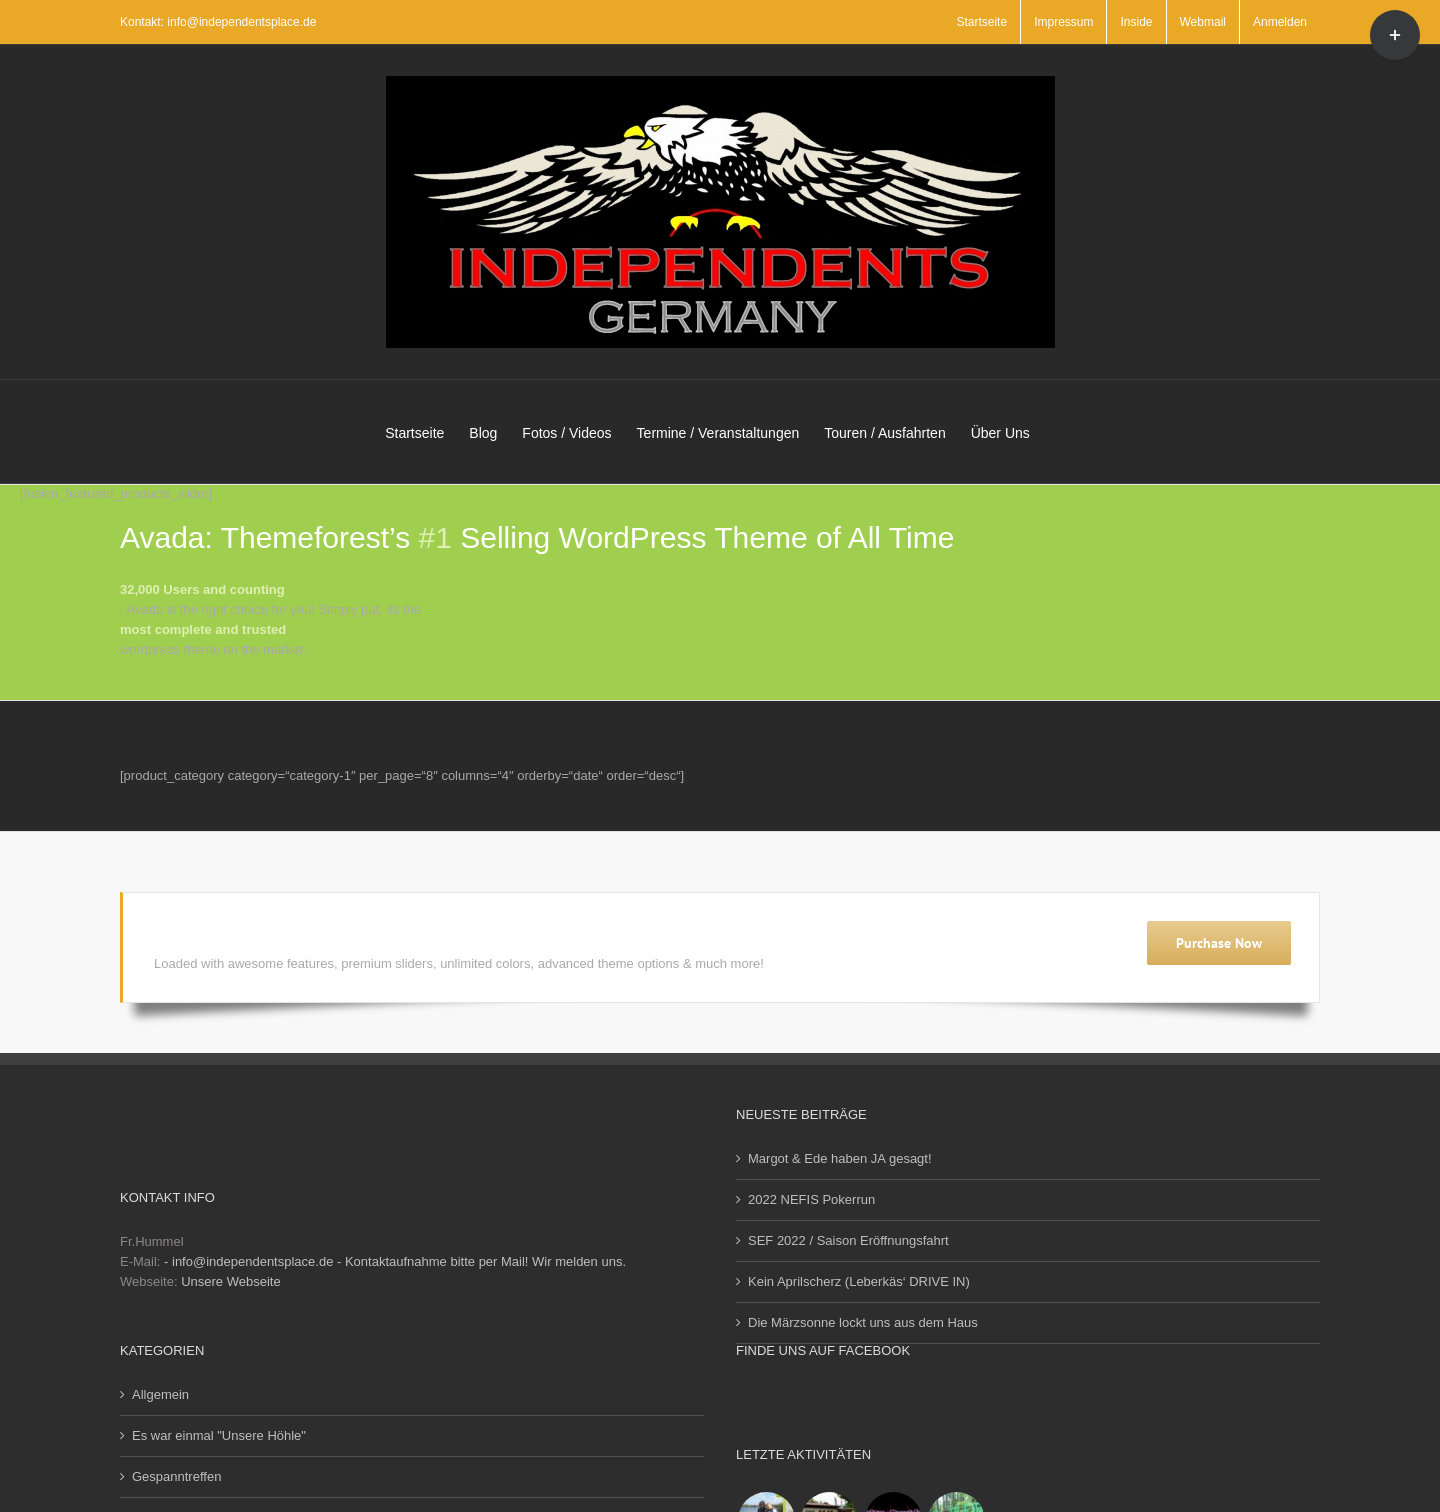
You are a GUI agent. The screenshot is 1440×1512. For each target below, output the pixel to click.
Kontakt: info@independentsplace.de (218, 22)
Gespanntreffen (176, 1476)
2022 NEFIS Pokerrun (811, 1199)
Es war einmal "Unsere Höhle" (219, 1435)
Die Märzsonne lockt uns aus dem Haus (863, 1322)
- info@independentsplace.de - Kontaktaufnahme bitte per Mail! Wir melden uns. (395, 1261)
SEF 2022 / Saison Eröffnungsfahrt (848, 1240)
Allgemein (160, 1394)
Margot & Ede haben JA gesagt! (840, 1158)
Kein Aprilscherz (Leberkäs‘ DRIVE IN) (859, 1281)
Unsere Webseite (230, 1281)
